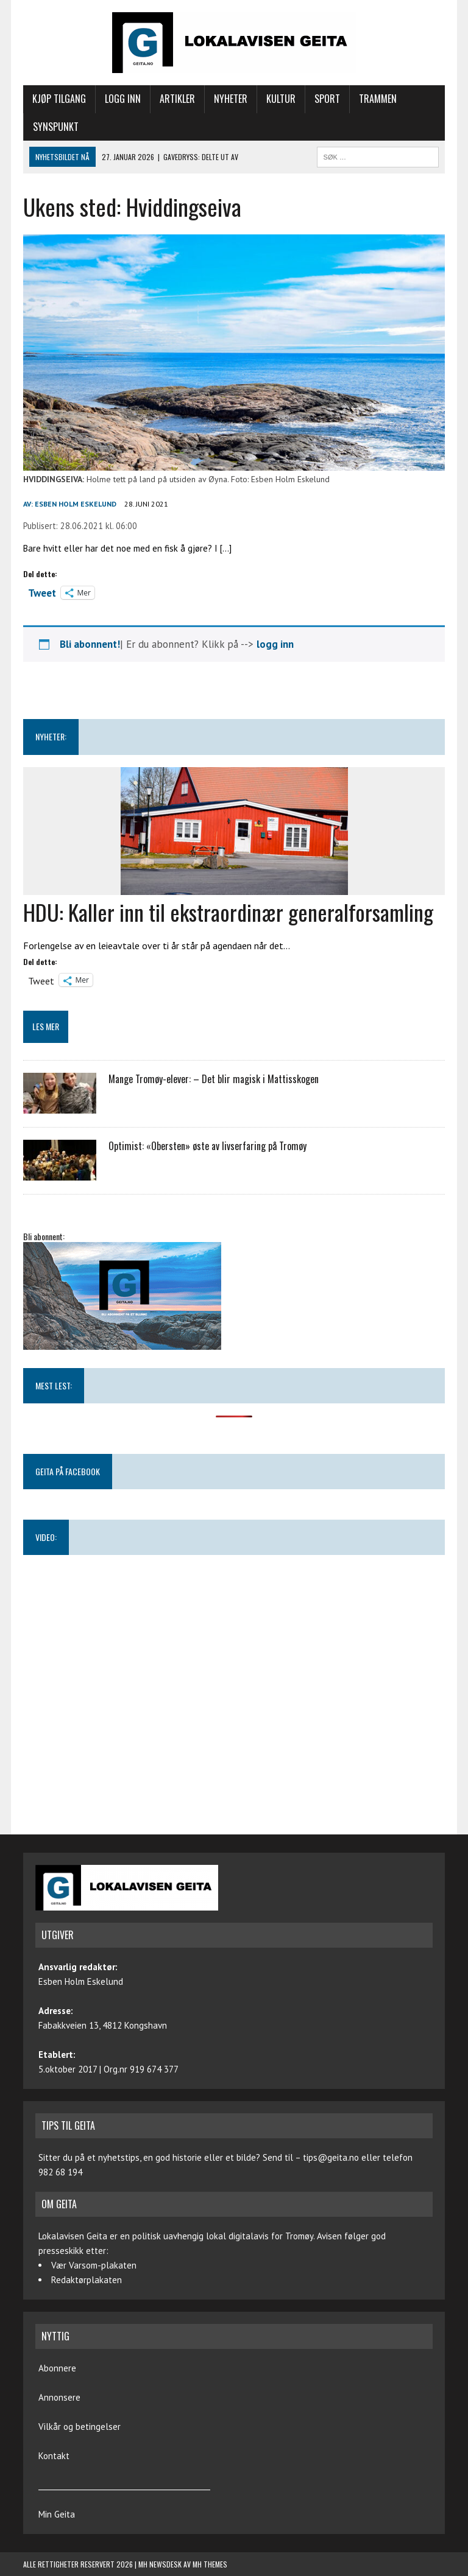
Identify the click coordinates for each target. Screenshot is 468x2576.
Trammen (378, 98)
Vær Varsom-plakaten (93, 2265)
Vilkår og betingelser (79, 2426)
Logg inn (123, 98)
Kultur (281, 98)
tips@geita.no (331, 2157)
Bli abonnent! (90, 644)
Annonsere (59, 2397)
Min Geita (56, 2514)
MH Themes (210, 2564)
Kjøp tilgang (59, 98)
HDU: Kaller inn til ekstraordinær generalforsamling (228, 912)
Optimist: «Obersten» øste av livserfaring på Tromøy (207, 1146)
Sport (327, 98)
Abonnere (57, 2368)
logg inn (275, 644)
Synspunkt (56, 126)
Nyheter (230, 98)
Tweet (42, 591)
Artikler (177, 98)
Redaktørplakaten (86, 2280)
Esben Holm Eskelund (75, 503)
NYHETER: (50, 736)
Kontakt (53, 2456)
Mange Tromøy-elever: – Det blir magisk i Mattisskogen (213, 1079)
